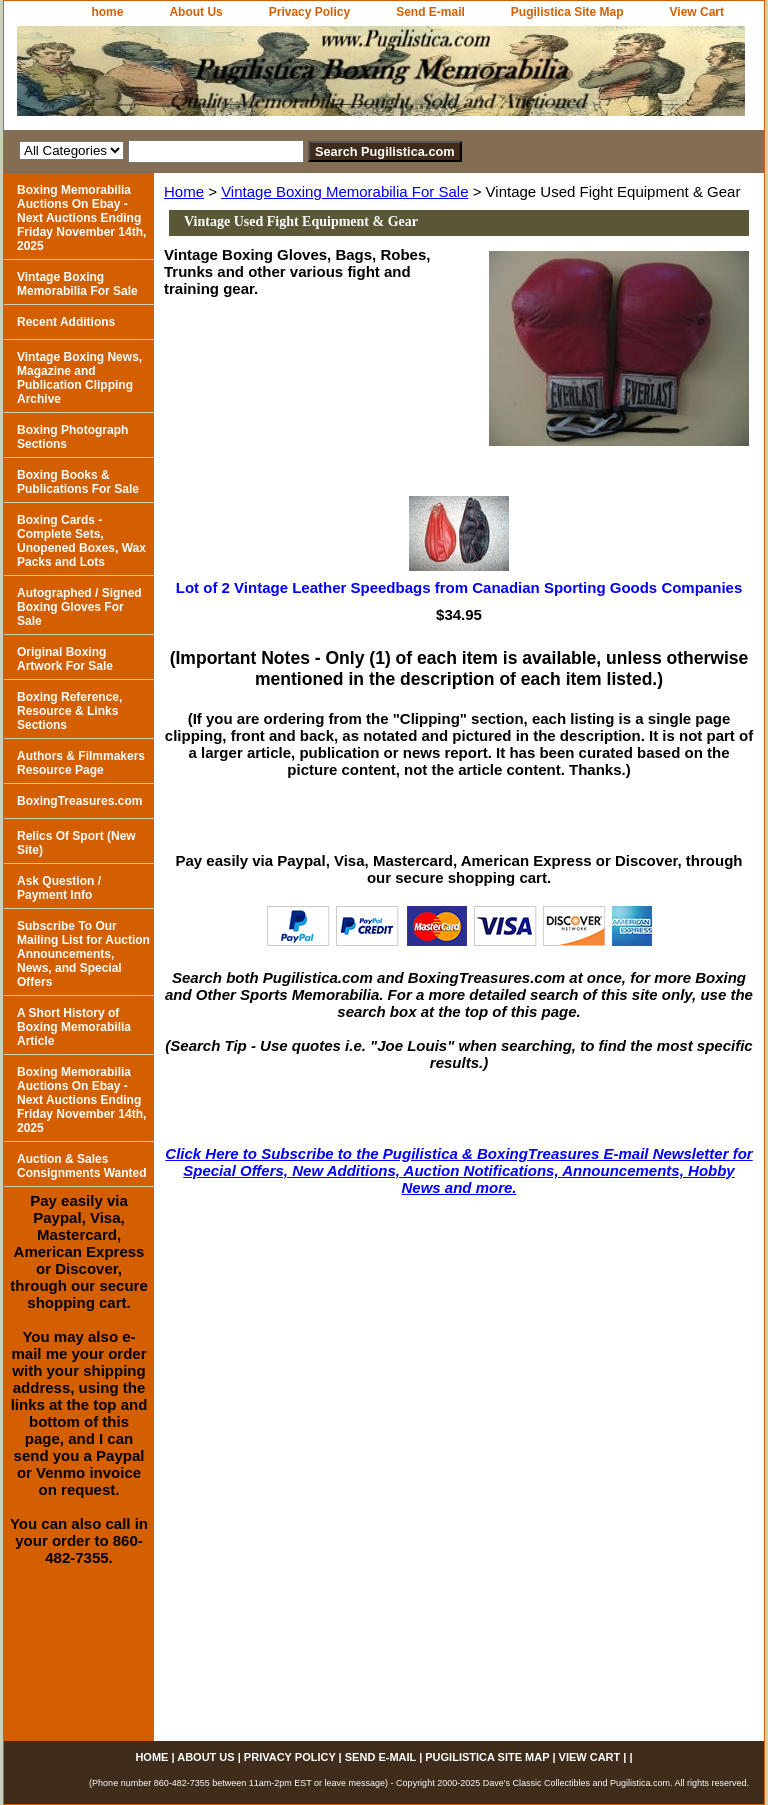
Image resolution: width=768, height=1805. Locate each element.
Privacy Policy (309, 12)
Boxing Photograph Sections (72, 437)
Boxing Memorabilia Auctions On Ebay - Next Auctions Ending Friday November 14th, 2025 (81, 218)
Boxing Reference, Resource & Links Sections (69, 711)
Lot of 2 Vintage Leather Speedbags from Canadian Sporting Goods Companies (459, 587)
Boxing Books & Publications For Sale (78, 482)
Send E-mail (430, 12)
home (107, 12)
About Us (195, 12)
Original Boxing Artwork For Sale (65, 659)
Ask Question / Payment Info (59, 888)
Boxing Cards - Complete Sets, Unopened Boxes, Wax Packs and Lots (81, 541)
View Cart (697, 12)
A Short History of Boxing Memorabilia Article (74, 1027)
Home (184, 191)
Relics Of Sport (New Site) (76, 843)
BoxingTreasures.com (79, 801)
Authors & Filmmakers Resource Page (81, 763)
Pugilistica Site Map (567, 12)
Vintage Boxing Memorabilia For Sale (344, 191)
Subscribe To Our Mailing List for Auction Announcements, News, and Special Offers (83, 954)
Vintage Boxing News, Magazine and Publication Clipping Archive (79, 378)
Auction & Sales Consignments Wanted (82, 1166)
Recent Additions (66, 322)
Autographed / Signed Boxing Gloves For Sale (79, 607)
